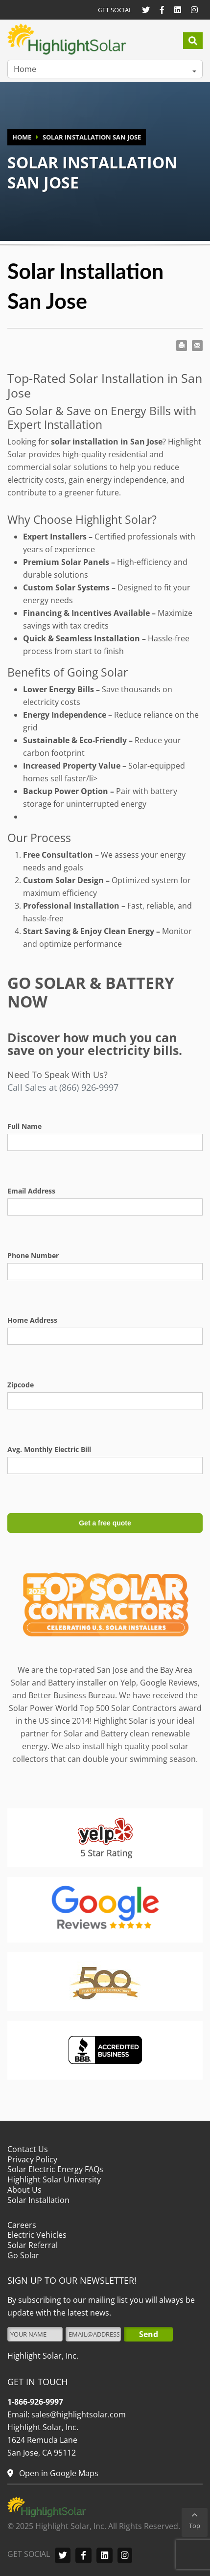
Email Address (31, 1190)
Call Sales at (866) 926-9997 (62, 1087)
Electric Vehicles (37, 2234)
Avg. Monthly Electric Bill (49, 1449)
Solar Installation (38, 2200)
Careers (21, 2225)
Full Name (24, 1126)
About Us (24, 2189)
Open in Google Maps (57, 2473)
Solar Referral (32, 2245)
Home (25, 69)
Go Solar (23, 2255)
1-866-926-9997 (35, 2401)
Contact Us (27, 2149)
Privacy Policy (32, 2159)
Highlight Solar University (54, 2179)
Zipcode (20, 1384)
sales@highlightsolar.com (77, 2414)
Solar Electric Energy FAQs (55, 2169)
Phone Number (33, 1255)
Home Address (32, 1320)
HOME (21, 137)
